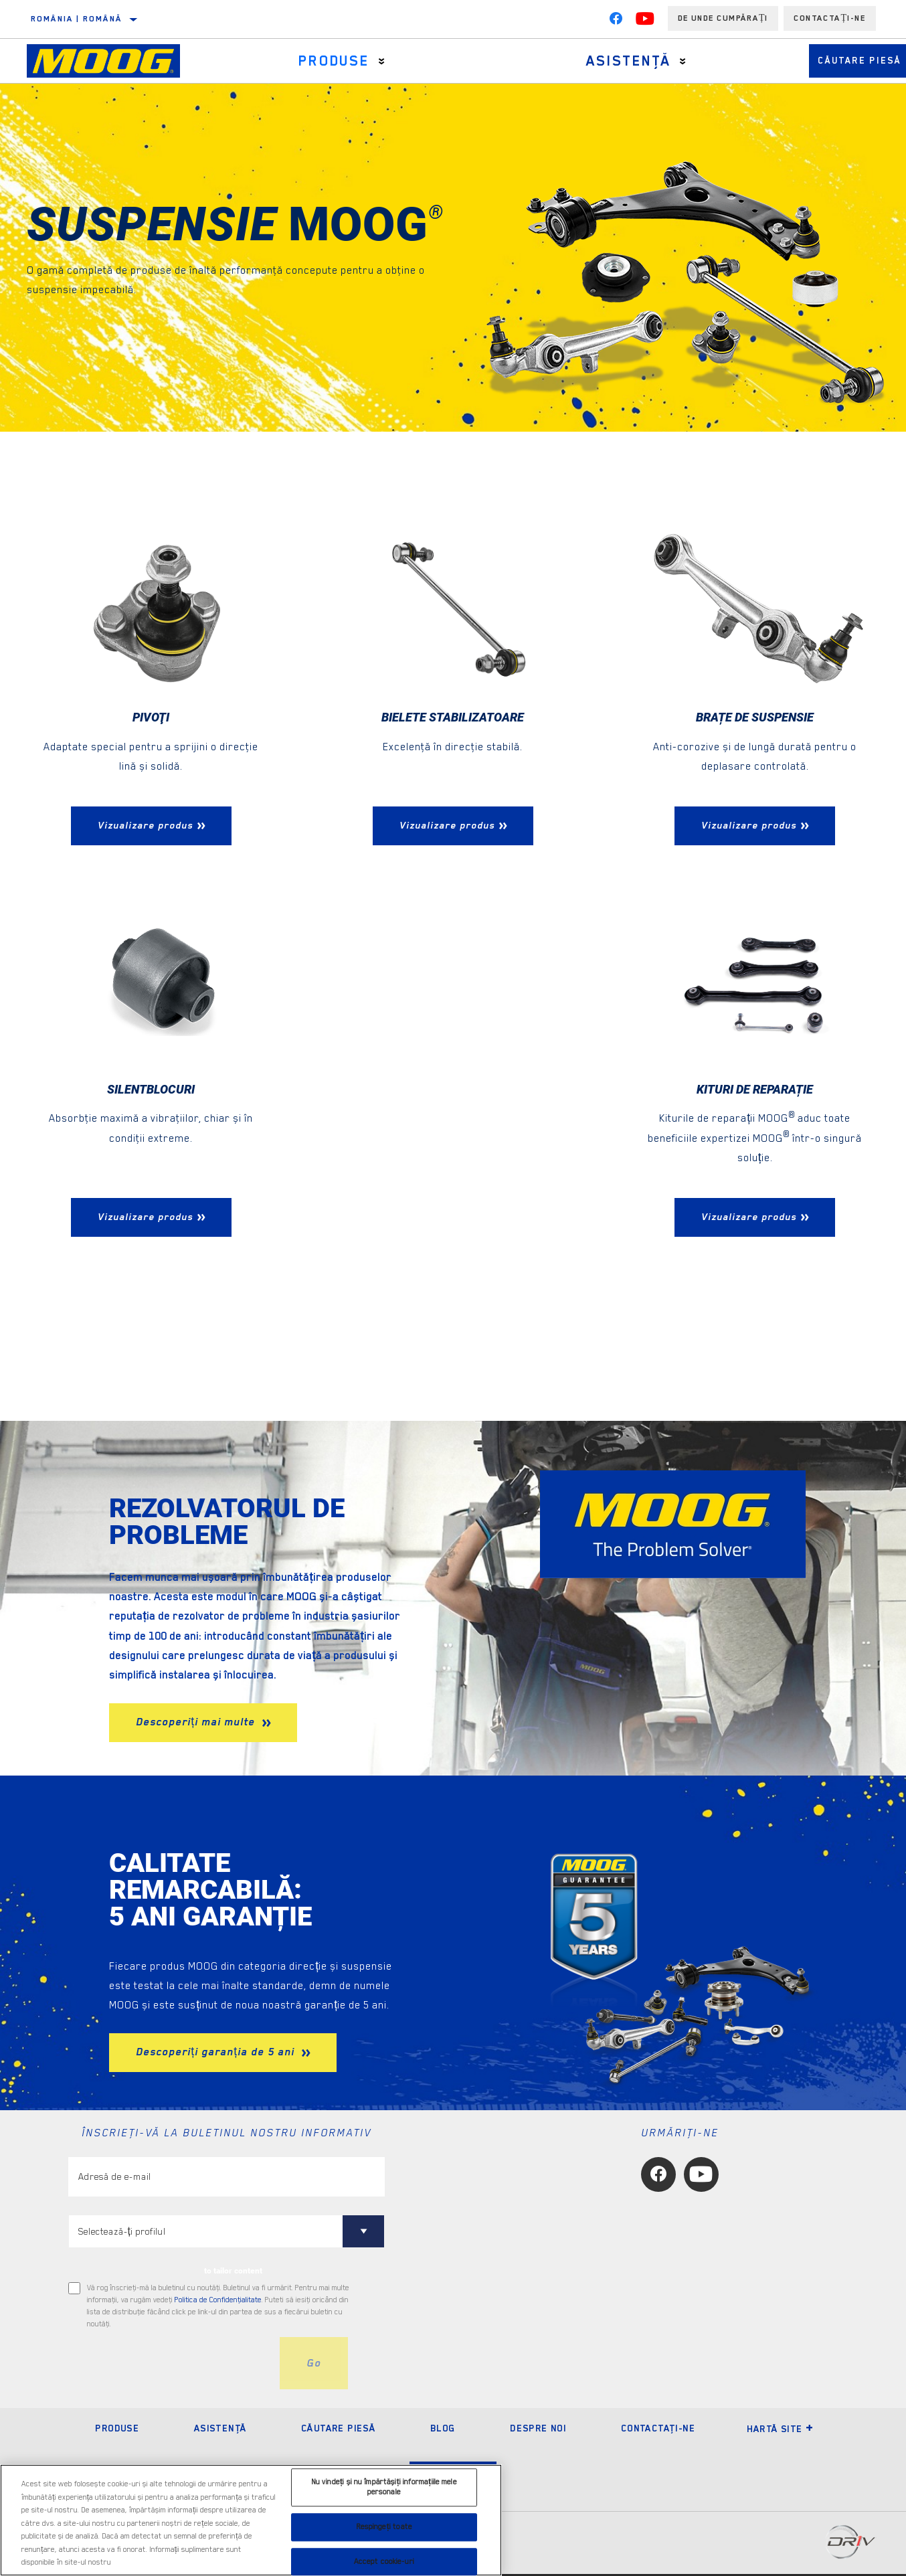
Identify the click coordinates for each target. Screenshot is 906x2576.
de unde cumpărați (723, 18)
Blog (443, 2430)
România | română (76, 18)
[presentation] (170, 2366)
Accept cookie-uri (384, 2561)
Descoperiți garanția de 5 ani (217, 2055)
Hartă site (780, 2430)
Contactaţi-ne (658, 2430)
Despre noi (538, 2430)
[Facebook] (615, 21)
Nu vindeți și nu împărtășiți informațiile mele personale (384, 2487)
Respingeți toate (384, 2526)
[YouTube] (645, 21)
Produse (322, 61)
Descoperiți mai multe (197, 1725)
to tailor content (233, 2273)
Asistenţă (597, 61)
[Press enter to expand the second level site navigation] (369, 61)
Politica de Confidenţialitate (218, 2302)
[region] (251, 2520)
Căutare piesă (338, 2430)
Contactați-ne (830, 18)
